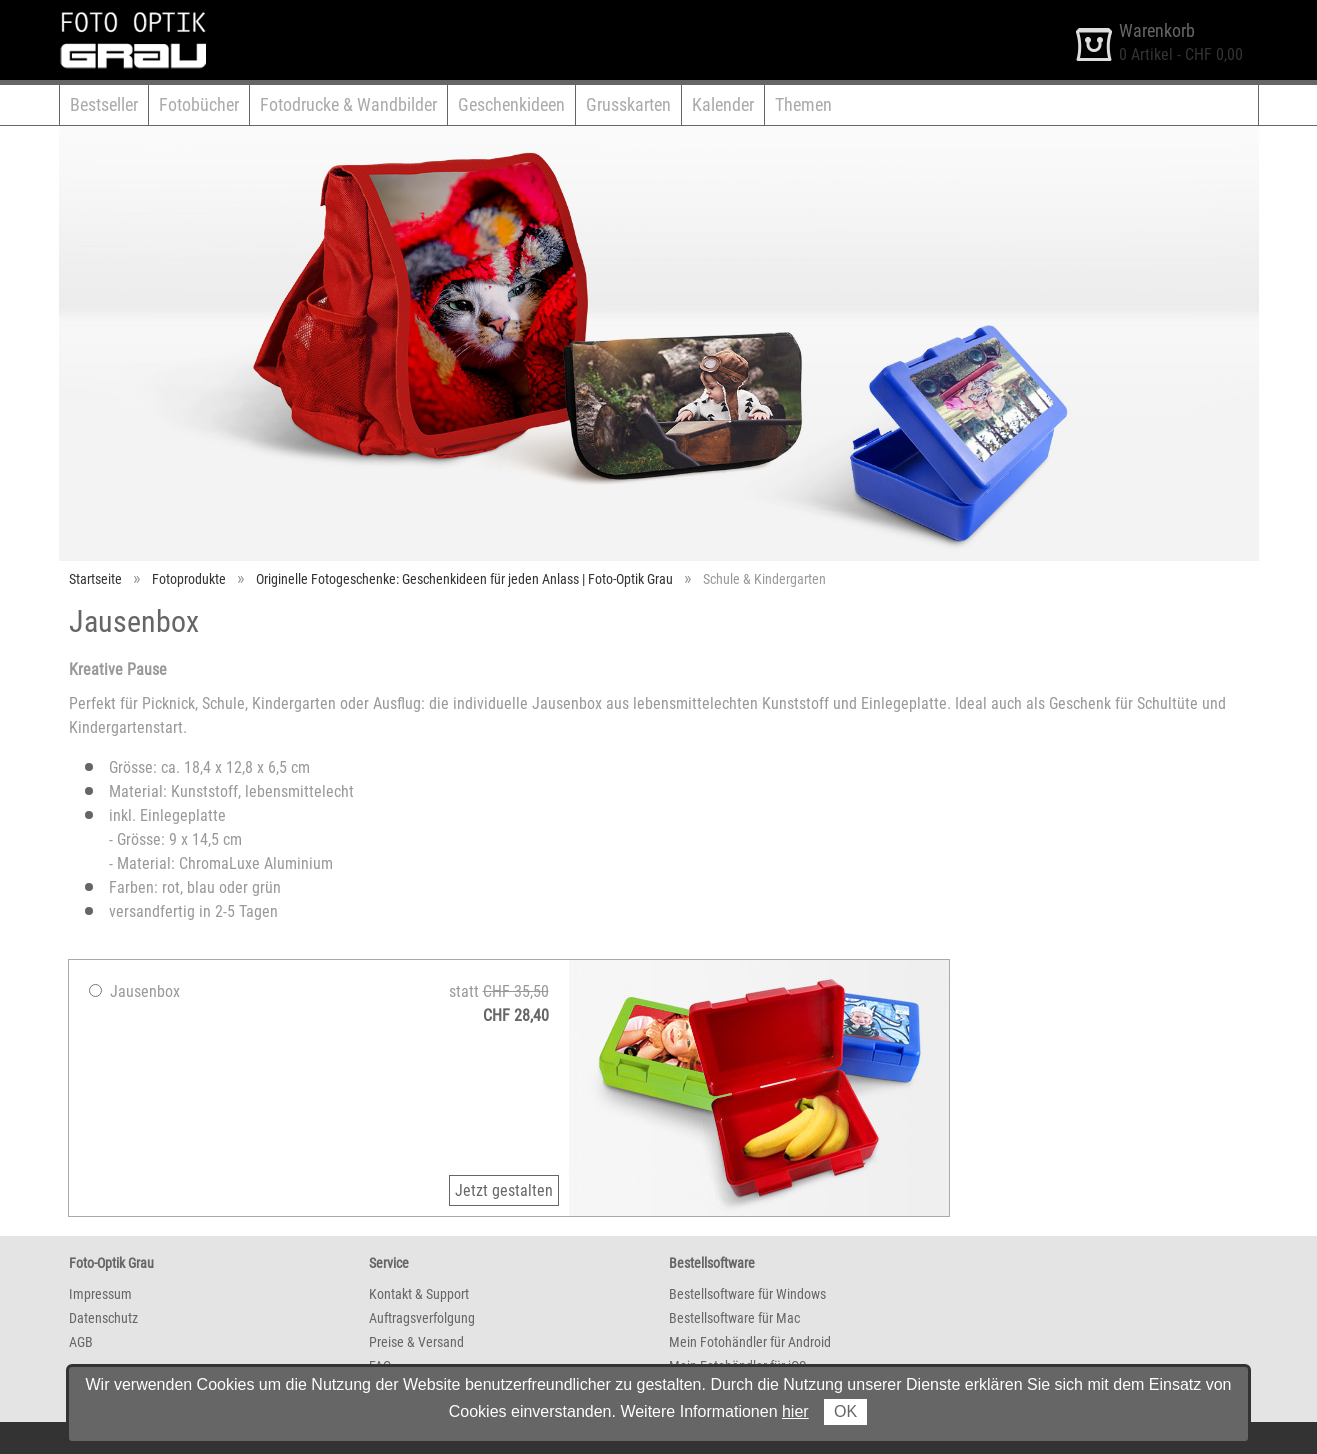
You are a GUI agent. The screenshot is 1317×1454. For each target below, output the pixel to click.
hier (795, 1411)
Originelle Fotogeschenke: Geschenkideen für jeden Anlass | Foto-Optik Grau (464, 579)
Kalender (723, 104)
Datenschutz (103, 1318)
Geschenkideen (511, 104)
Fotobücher (199, 104)
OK (845, 1411)
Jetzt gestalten (504, 1190)
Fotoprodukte (189, 579)
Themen (803, 104)
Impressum (100, 1294)
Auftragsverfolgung (422, 1318)
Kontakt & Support (419, 1294)
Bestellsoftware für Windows (747, 1294)
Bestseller (104, 104)
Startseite (95, 579)
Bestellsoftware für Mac (734, 1318)
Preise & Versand (416, 1342)
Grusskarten (628, 104)
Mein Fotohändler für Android (750, 1342)
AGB (81, 1342)
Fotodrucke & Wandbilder (348, 104)
